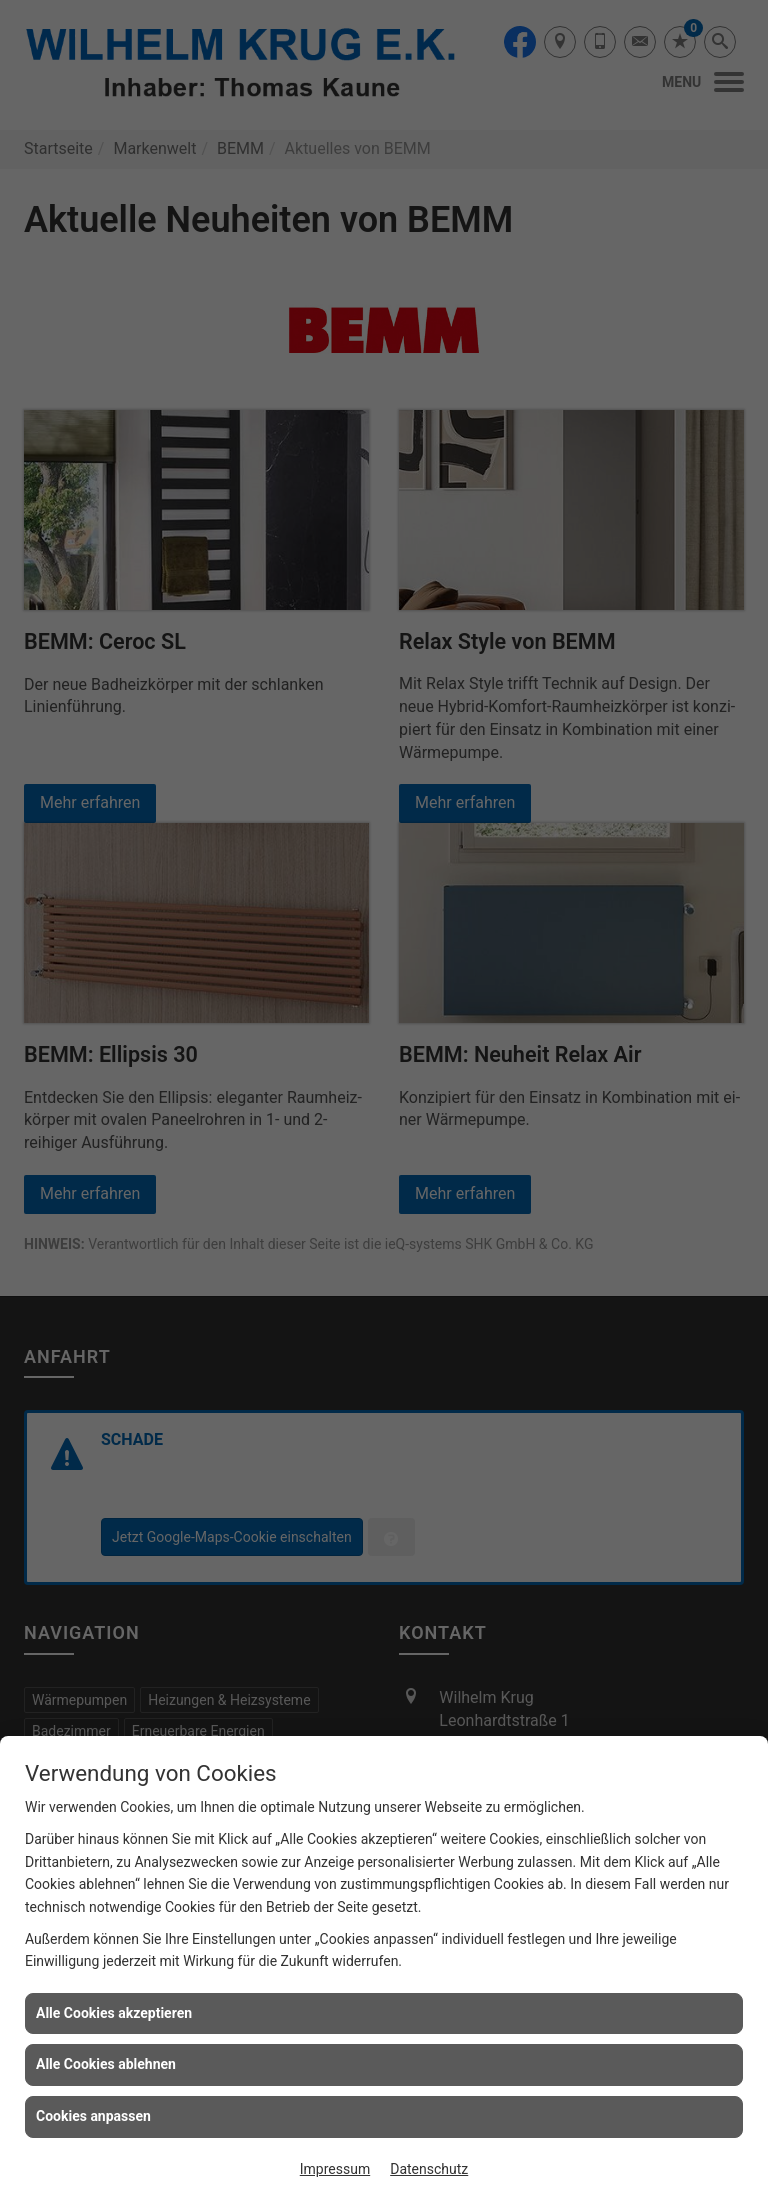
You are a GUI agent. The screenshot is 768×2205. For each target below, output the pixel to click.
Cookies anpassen (93, 2116)
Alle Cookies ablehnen (106, 2064)
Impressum (335, 2169)
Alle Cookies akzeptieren (114, 2013)
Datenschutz (429, 2169)
